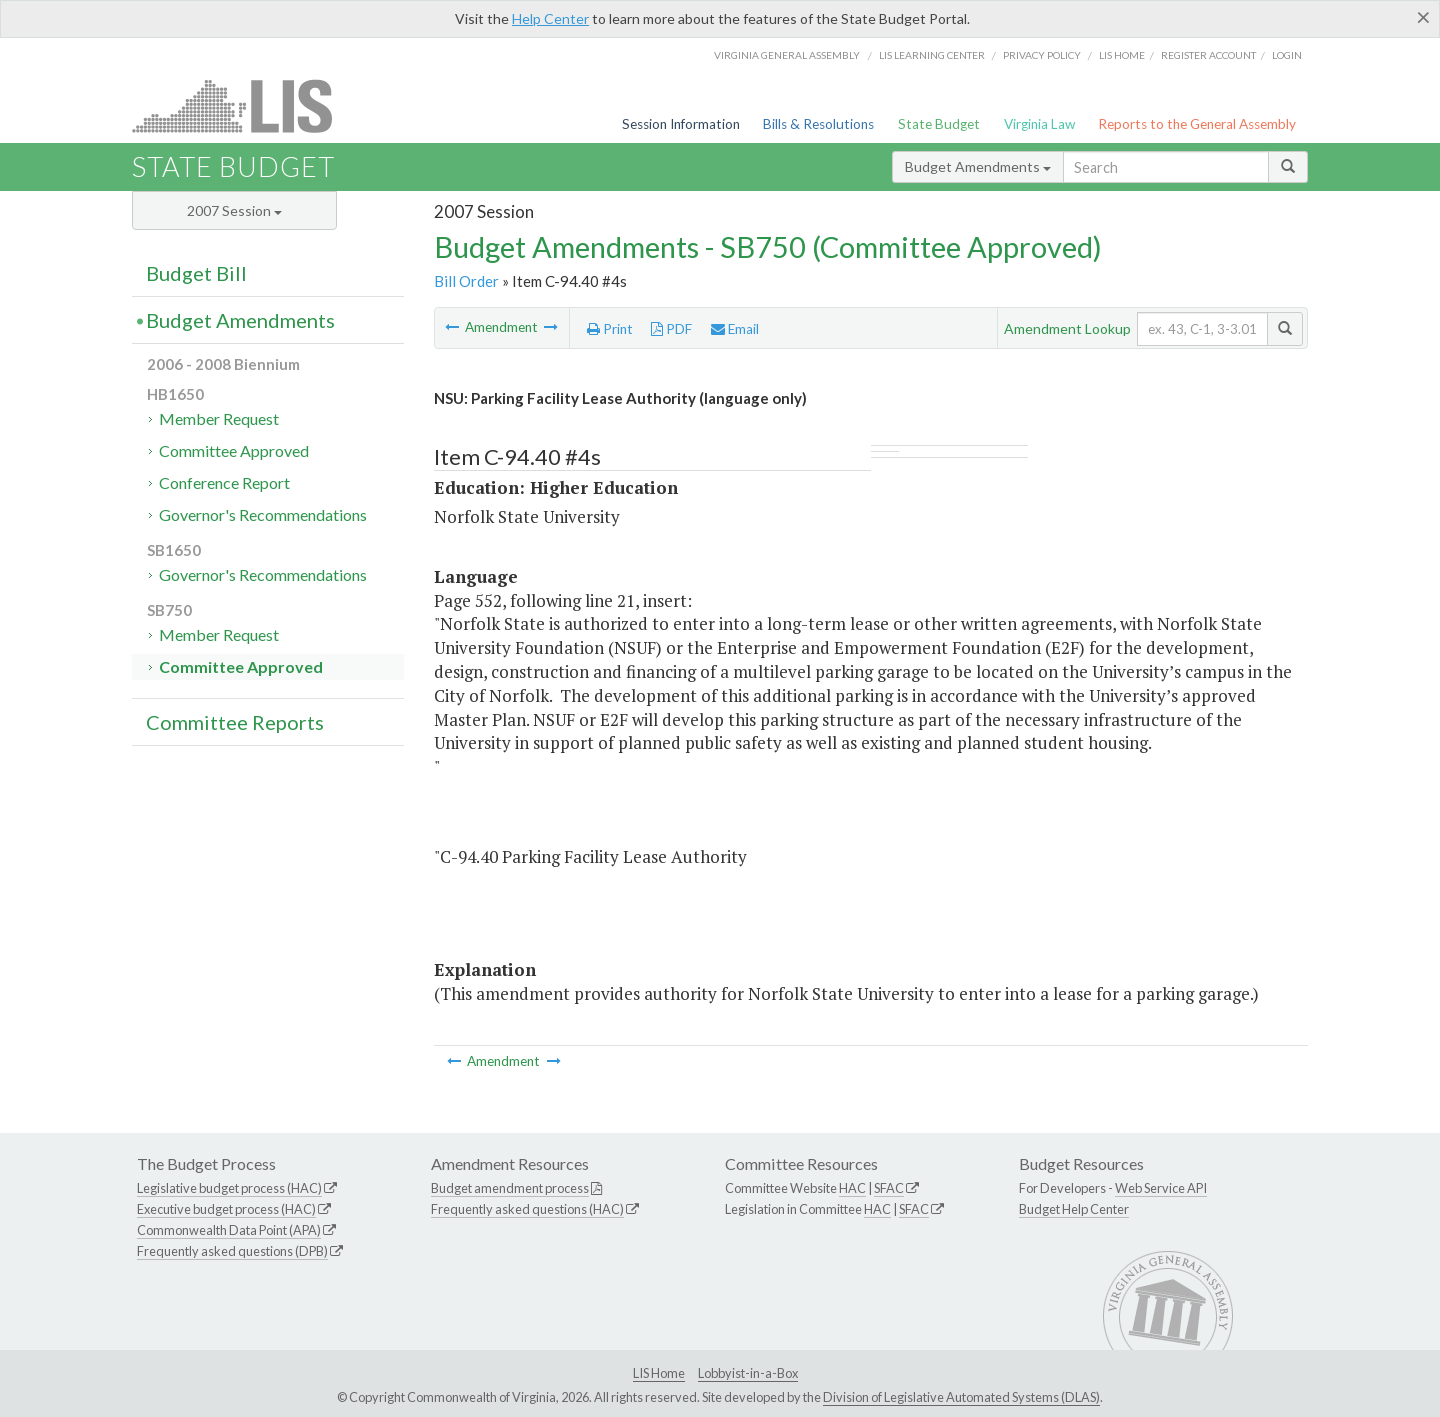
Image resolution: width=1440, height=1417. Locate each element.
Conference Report (224, 482)
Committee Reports (235, 722)
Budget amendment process (510, 1188)
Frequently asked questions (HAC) (527, 1209)
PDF (671, 329)
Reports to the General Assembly (1197, 124)
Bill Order (466, 281)
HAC (852, 1188)
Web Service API (1161, 1188)
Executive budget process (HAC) (226, 1209)
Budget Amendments (978, 166)
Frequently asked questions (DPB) (232, 1251)
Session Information (681, 124)
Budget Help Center (1074, 1209)
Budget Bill (196, 273)
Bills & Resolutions (818, 124)
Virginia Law (1039, 124)
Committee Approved (234, 450)
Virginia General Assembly (787, 55)
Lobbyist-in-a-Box (748, 1373)
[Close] (1423, 17)
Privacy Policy (1042, 55)
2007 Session (234, 210)
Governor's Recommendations (263, 514)
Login (1287, 55)
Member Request (219, 418)
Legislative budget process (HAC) (229, 1188)
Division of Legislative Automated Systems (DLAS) (961, 1397)
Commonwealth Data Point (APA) (229, 1230)
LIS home (1122, 55)
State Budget (939, 124)
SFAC (889, 1188)
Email (735, 329)
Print (610, 329)
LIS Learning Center (932, 55)
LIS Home (659, 1373)
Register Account (1208, 55)
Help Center (550, 18)
